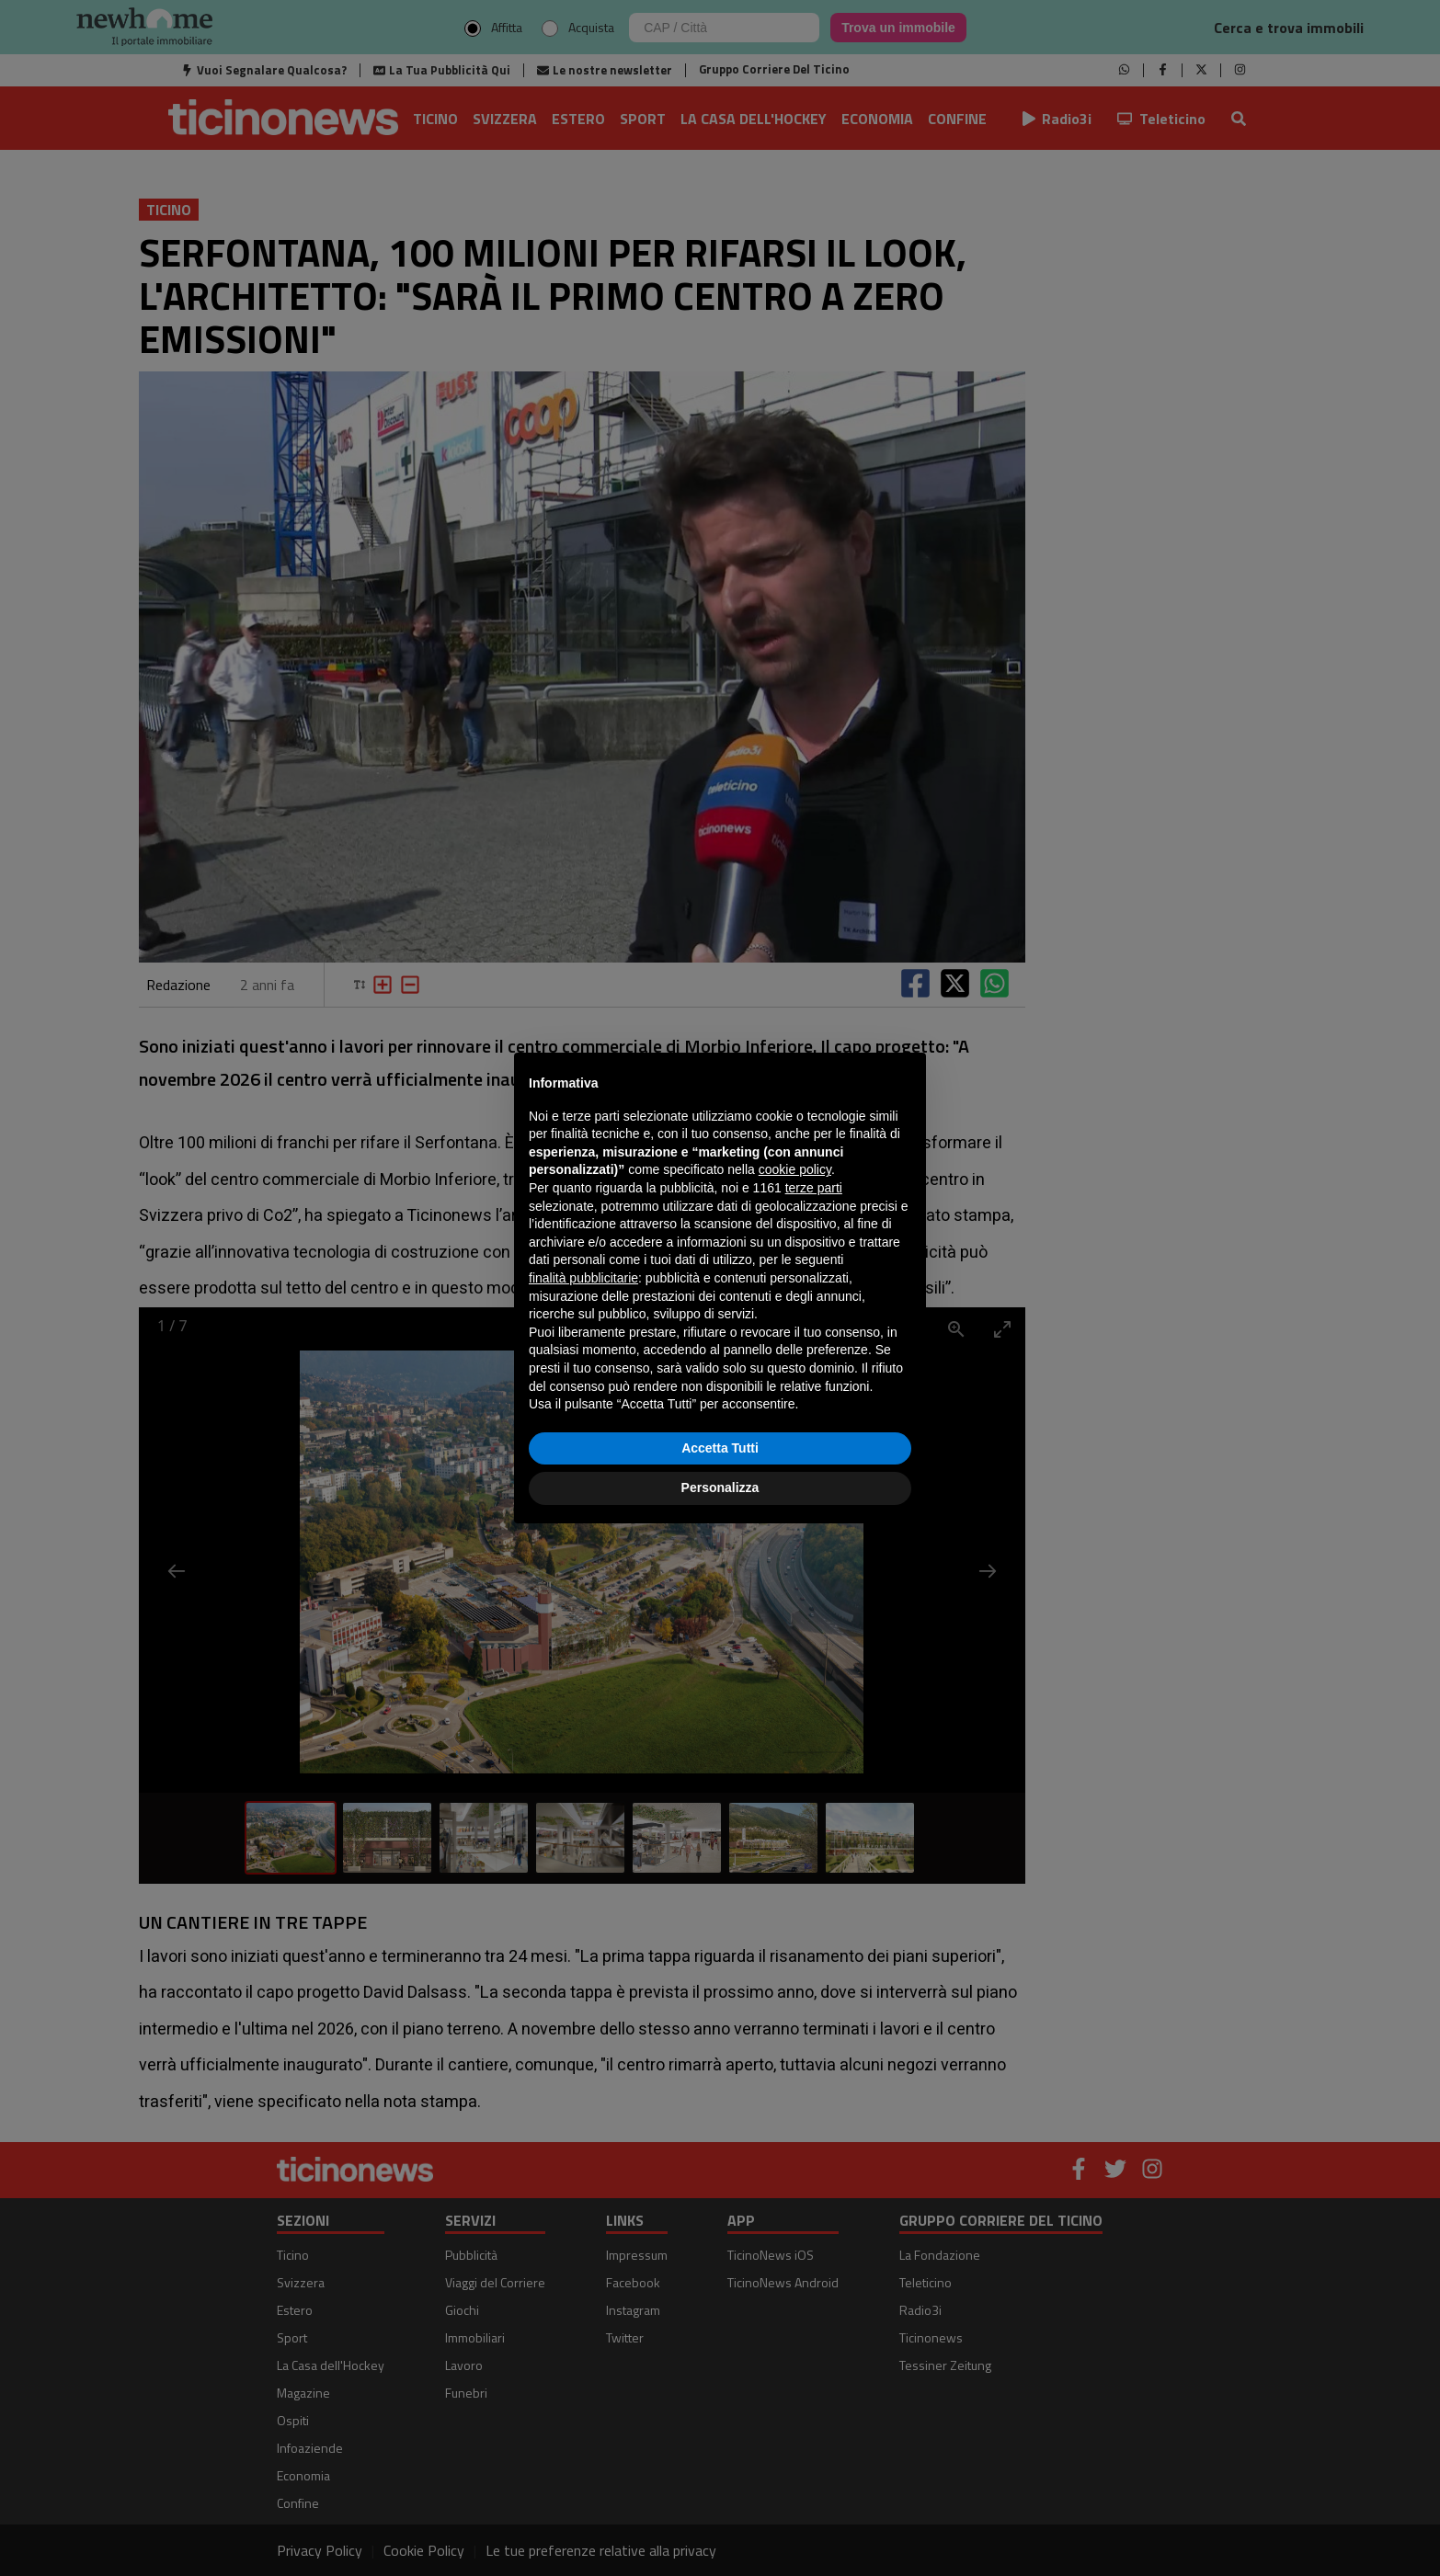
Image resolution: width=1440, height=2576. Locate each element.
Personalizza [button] (720, 1487)
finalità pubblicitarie (583, 1278)
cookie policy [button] (795, 1169)
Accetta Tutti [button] (720, 1448)
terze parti (813, 1187)
